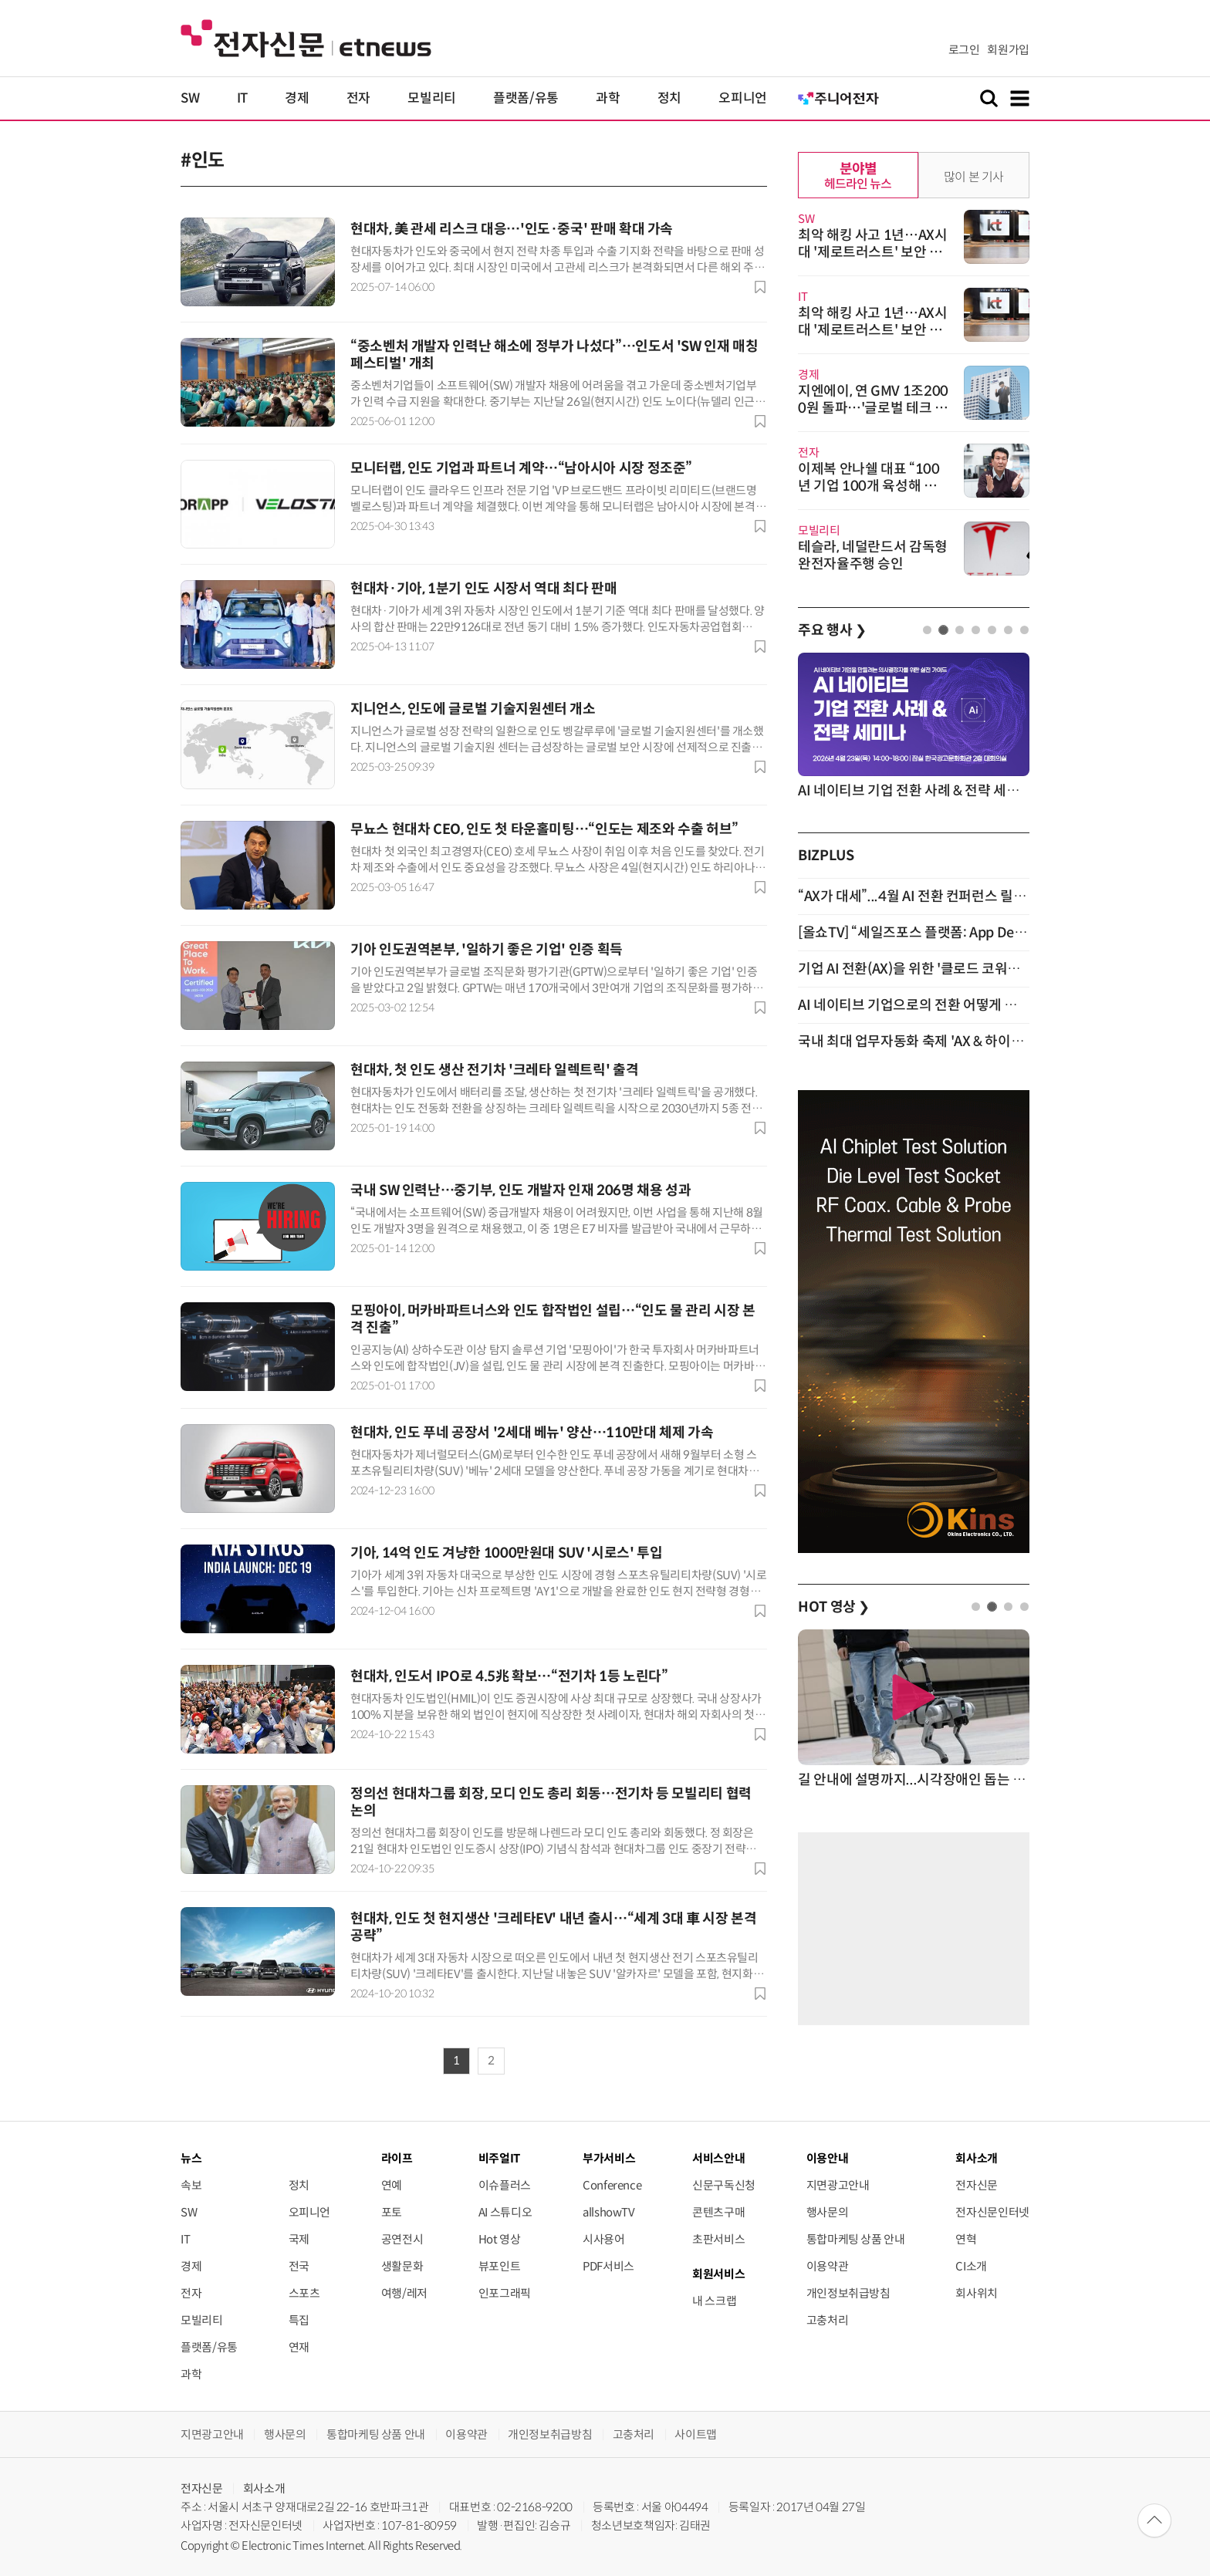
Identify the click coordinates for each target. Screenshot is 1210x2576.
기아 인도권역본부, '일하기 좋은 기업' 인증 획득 (486, 949)
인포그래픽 (504, 2293)
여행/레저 (404, 2293)
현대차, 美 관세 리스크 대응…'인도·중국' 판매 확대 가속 (511, 229)
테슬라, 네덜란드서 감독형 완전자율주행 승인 (873, 555)
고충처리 (827, 2320)
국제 (299, 2239)
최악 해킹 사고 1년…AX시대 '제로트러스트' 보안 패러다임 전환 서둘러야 (873, 252)
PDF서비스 (608, 2266)
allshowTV (609, 2212)
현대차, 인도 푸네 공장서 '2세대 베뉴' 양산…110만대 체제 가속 (531, 1432)
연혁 (965, 2239)
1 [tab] (927, 630)
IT (242, 98)
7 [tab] (1024, 630)
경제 (297, 98)
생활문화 (402, 2266)
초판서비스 (718, 2239)
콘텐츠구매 (718, 2212)
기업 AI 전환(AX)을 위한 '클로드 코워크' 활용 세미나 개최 (960, 969)
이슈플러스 (504, 2185)
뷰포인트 (499, 2266)
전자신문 (976, 2185)
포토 (391, 2212)
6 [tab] (1008, 630)
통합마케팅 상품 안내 (855, 2239)
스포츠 (304, 2293)
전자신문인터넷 (992, 2212)
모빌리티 (431, 98)
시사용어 (604, 2239)
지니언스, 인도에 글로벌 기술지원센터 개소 (473, 709)
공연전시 (402, 2239)
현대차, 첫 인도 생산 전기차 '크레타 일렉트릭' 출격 (494, 1070)
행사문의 (827, 2212)
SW (190, 98)
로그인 (964, 49)
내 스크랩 (714, 2301)
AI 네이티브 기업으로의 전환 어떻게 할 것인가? (931, 1005)
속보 (191, 2185)
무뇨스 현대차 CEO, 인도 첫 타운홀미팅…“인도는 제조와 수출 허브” (544, 829)
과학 (608, 98)
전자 (358, 98)
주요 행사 (832, 630)
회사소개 (264, 2488)
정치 (669, 98)
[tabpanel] (913, 727)
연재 (299, 2347)
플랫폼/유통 (526, 98)
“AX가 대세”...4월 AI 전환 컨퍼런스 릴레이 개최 (932, 896)
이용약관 (827, 2266)
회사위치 (976, 2293)
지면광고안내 (838, 2185)
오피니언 (742, 98)
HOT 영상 (834, 1607)
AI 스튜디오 (505, 2212)
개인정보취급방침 (848, 2293)
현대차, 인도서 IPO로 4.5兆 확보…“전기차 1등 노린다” (509, 1676)
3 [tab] (959, 630)
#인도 (203, 160)
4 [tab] (976, 630)
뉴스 (191, 2158)
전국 (299, 2266)
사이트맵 (695, 2434)
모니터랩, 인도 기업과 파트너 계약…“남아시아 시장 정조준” (521, 468)
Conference (612, 2185)
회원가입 (1008, 49)
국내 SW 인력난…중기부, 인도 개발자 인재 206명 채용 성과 (520, 1190)
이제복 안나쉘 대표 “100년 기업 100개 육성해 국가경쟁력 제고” (869, 486)
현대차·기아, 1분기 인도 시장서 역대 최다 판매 (483, 588)
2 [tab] (943, 630)
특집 (299, 2320)
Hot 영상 (499, 2239)
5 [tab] (992, 630)
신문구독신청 (723, 2185)
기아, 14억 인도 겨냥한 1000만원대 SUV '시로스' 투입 (506, 1553)
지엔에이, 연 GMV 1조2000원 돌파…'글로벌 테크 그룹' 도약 (873, 408)
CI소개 (971, 2266)
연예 (391, 2185)
